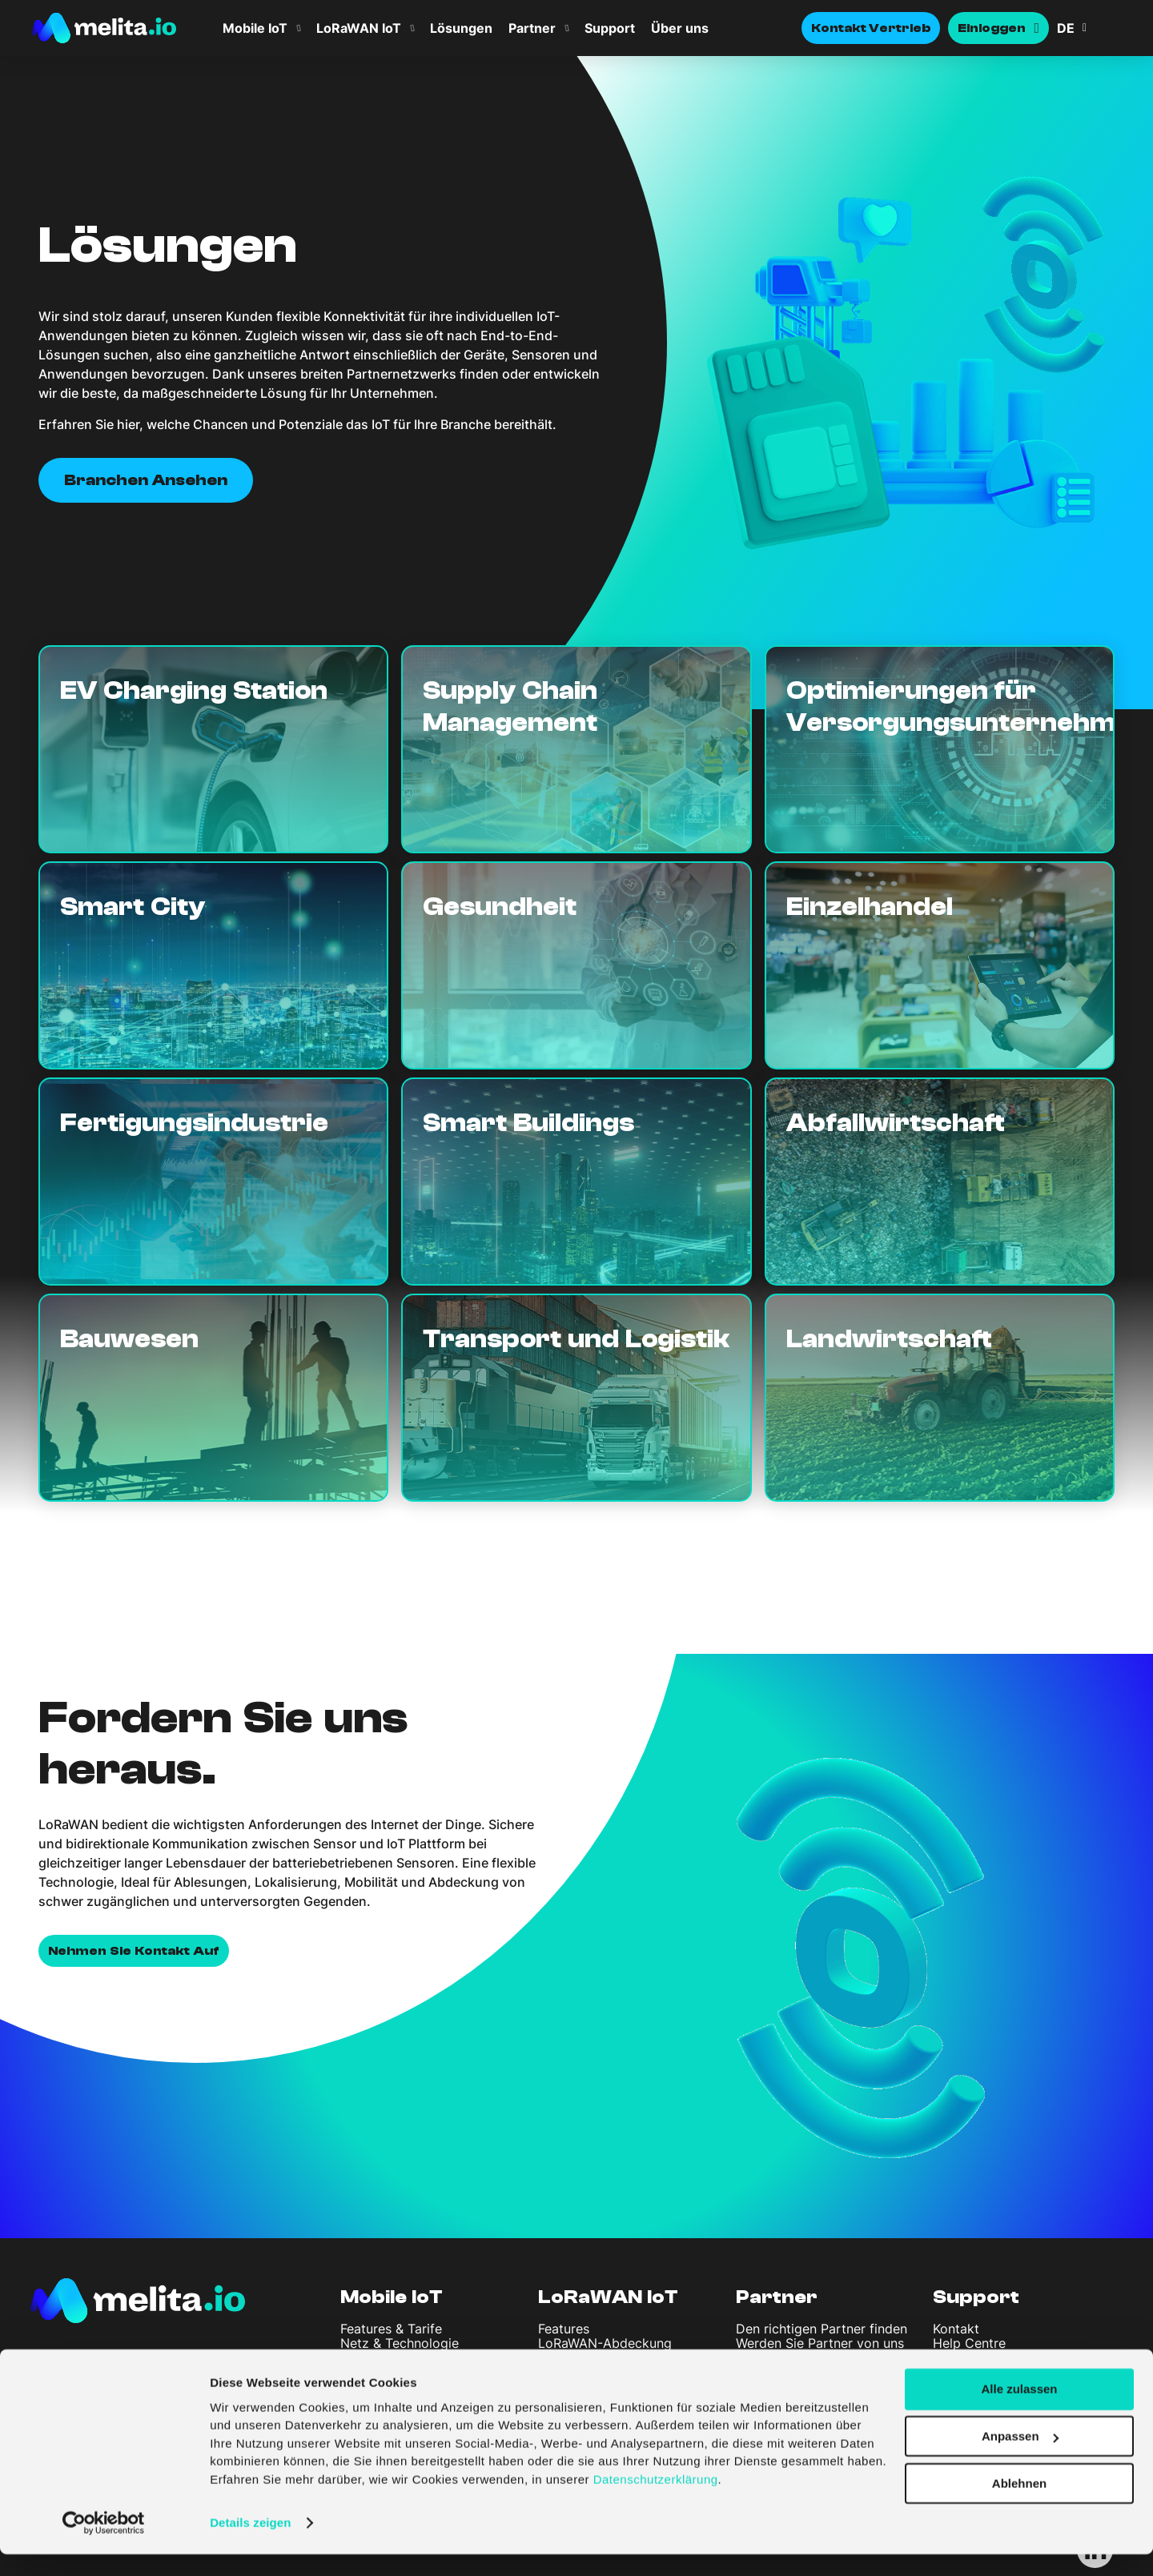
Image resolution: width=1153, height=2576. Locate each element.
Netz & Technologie (399, 2343)
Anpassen (1020, 2458)
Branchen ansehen (145, 480)
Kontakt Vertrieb (871, 28)
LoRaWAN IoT (358, 28)
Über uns (680, 28)
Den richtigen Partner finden (821, 2329)
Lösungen (461, 28)
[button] (1089, 28)
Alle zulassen (1019, 2411)
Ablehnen (1019, 2505)
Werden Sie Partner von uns (820, 2343)
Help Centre (969, 2343)
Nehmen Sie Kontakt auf (133, 1951)
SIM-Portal (372, 2358)
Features (563, 2329)
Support (610, 28)
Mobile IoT (255, 28)
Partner (532, 28)
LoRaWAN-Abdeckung (605, 2343)
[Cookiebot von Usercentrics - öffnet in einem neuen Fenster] (104, 2545)
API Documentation (991, 2358)
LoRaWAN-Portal (589, 2358)
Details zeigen (250, 2544)
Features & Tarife (391, 2329)
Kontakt (956, 2329)
